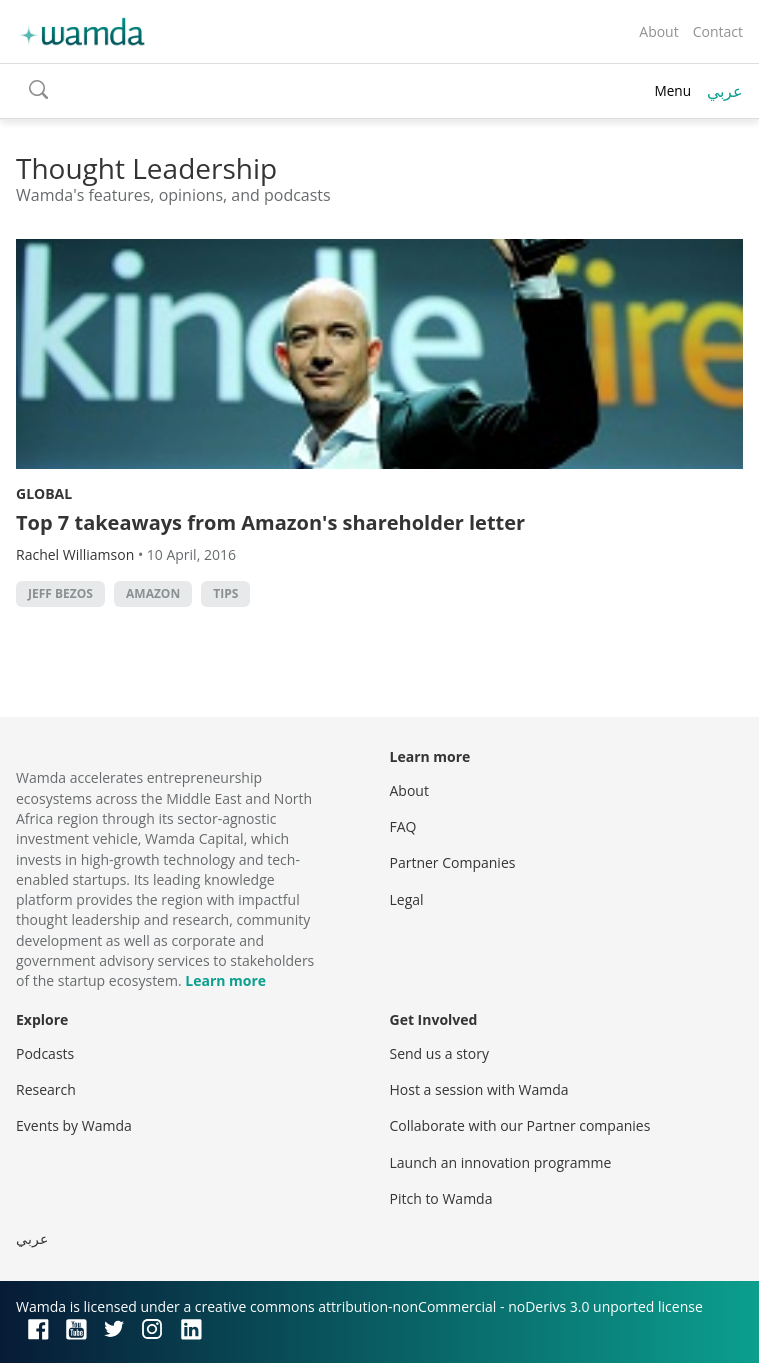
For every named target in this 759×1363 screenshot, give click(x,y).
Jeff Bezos (60, 593)
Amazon (153, 593)
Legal (407, 899)
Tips (225, 593)
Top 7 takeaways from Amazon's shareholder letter (270, 522)
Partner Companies (453, 862)
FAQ (403, 826)
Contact (718, 31)
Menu (672, 90)
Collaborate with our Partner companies (520, 1125)
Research (46, 1089)
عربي (725, 91)
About (658, 31)
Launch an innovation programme (501, 1162)
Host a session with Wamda (479, 1089)
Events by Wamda (74, 1125)
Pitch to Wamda (441, 1198)
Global (44, 493)
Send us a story (439, 1053)
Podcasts (45, 1053)
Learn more (225, 980)
